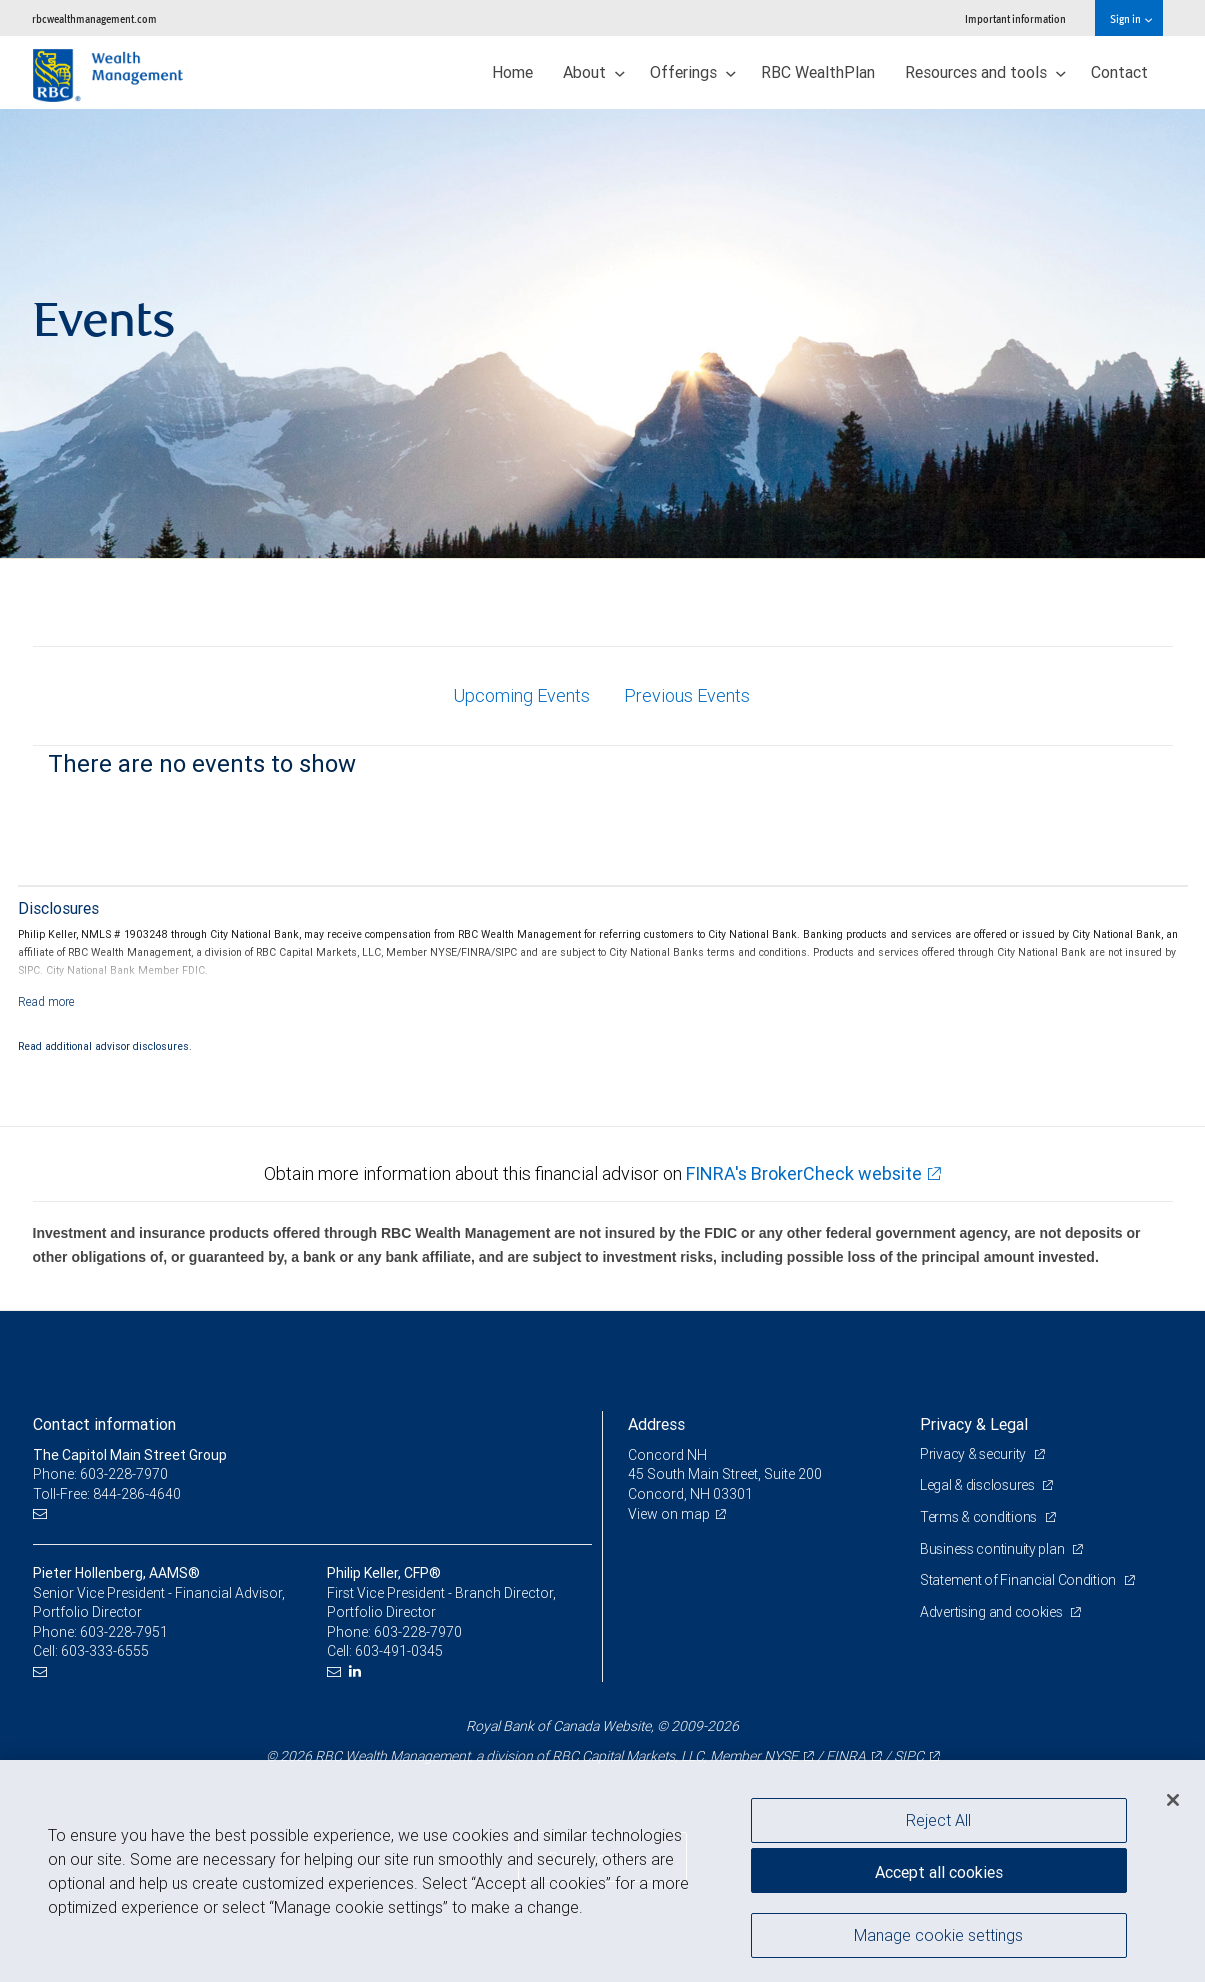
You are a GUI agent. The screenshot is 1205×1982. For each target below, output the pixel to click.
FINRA (846, 1756)
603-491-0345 (399, 1651)
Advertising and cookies (992, 1612)
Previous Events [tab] (687, 695)
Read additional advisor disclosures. (105, 1046)
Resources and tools (985, 72)
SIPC (909, 1756)
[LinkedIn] (357, 1671)
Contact (1119, 72)
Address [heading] (656, 1424)
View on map (669, 1514)
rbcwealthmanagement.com (94, 18)
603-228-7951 (124, 1632)
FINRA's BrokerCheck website (804, 1173)
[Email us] (42, 1514)
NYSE (781, 1756)
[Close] (1173, 1800)
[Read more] (46, 1001)
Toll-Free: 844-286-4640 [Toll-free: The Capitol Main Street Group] (107, 1494)
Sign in (1130, 18)
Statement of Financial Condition (1019, 1580)
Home (512, 72)
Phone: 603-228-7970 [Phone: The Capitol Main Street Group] (100, 1474)
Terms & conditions (980, 1517)
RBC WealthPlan (818, 72)
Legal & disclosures (978, 1485)
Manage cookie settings (938, 1935)
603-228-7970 (418, 1632)
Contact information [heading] (104, 1424)
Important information (1015, 18)
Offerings (693, 72)
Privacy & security (974, 1454)
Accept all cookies (939, 1872)
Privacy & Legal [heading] (974, 1424)
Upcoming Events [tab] (521, 695)
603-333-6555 (105, 1651)
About (594, 72)
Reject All (938, 1820)
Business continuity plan (993, 1549)
